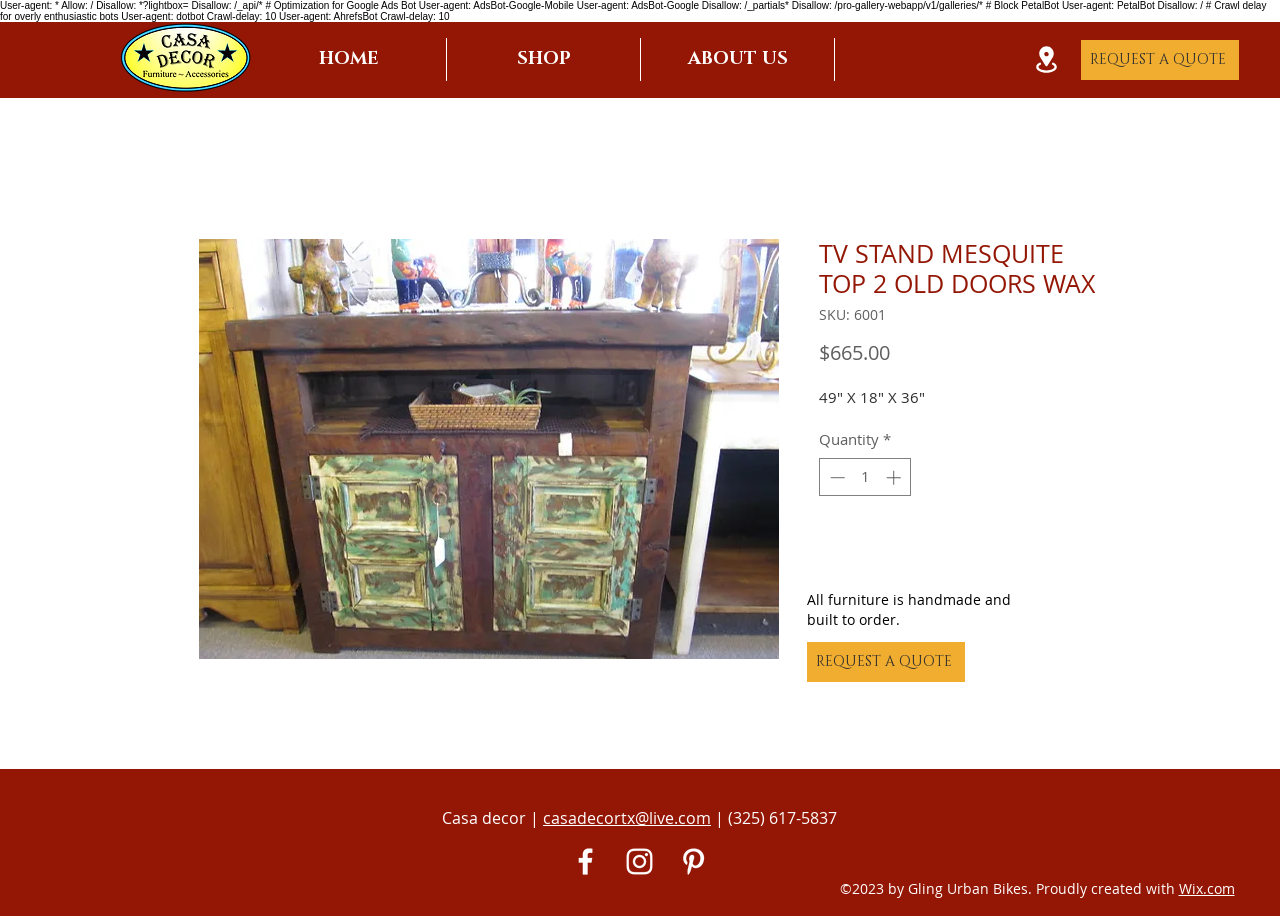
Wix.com (1207, 888)
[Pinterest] (693, 861)
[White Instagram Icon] (639, 861)
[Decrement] (835, 477)
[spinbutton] (865, 477)
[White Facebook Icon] (585, 861)
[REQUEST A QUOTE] (1160, 60)
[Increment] (895, 477)
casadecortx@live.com (627, 818)
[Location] (1046, 59)
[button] (543, 59)
